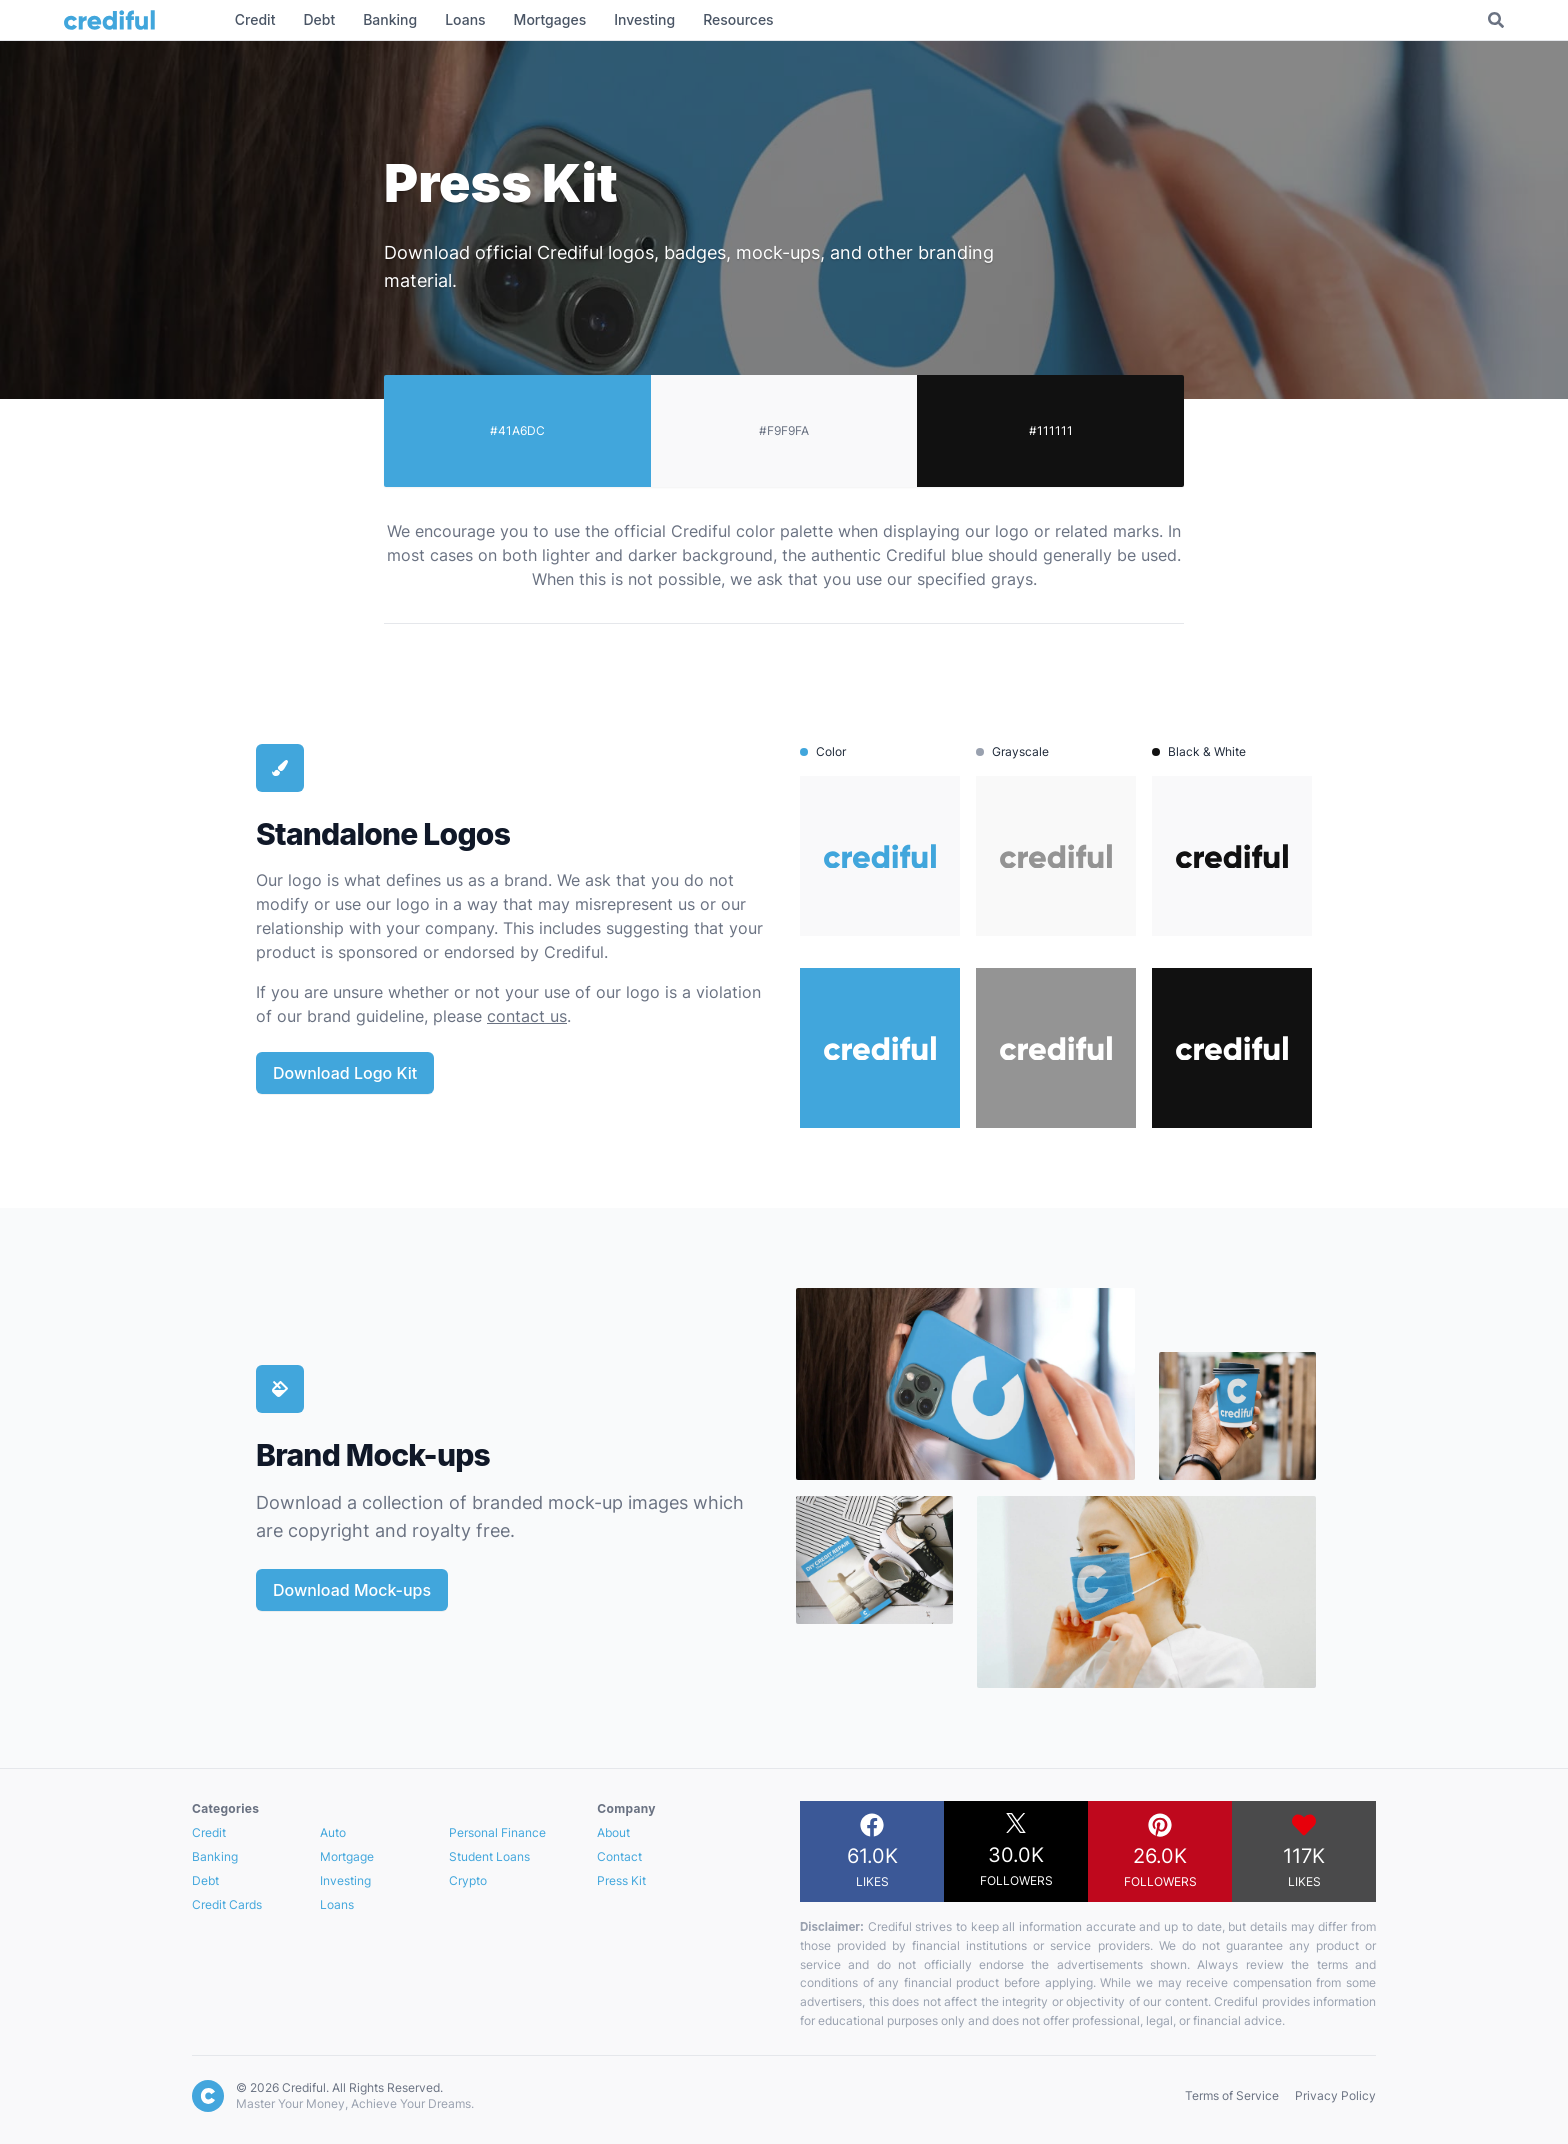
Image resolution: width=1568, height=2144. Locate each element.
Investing (345, 1880)
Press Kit (621, 1880)
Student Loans (489, 1856)
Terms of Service (1232, 2095)
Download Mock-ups (352, 1590)
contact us (527, 1016)
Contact (619, 1856)
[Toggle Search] (1496, 20)
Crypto (468, 1880)
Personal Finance (497, 1832)
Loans (337, 1904)
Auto (333, 1832)
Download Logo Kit (345, 1073)
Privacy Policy (1335, 2095)
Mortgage (347, 1856)
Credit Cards (227, 1904)
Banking (215, 1856)
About (613, 1832)
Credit (209, 1832)
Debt (205, 1880)
